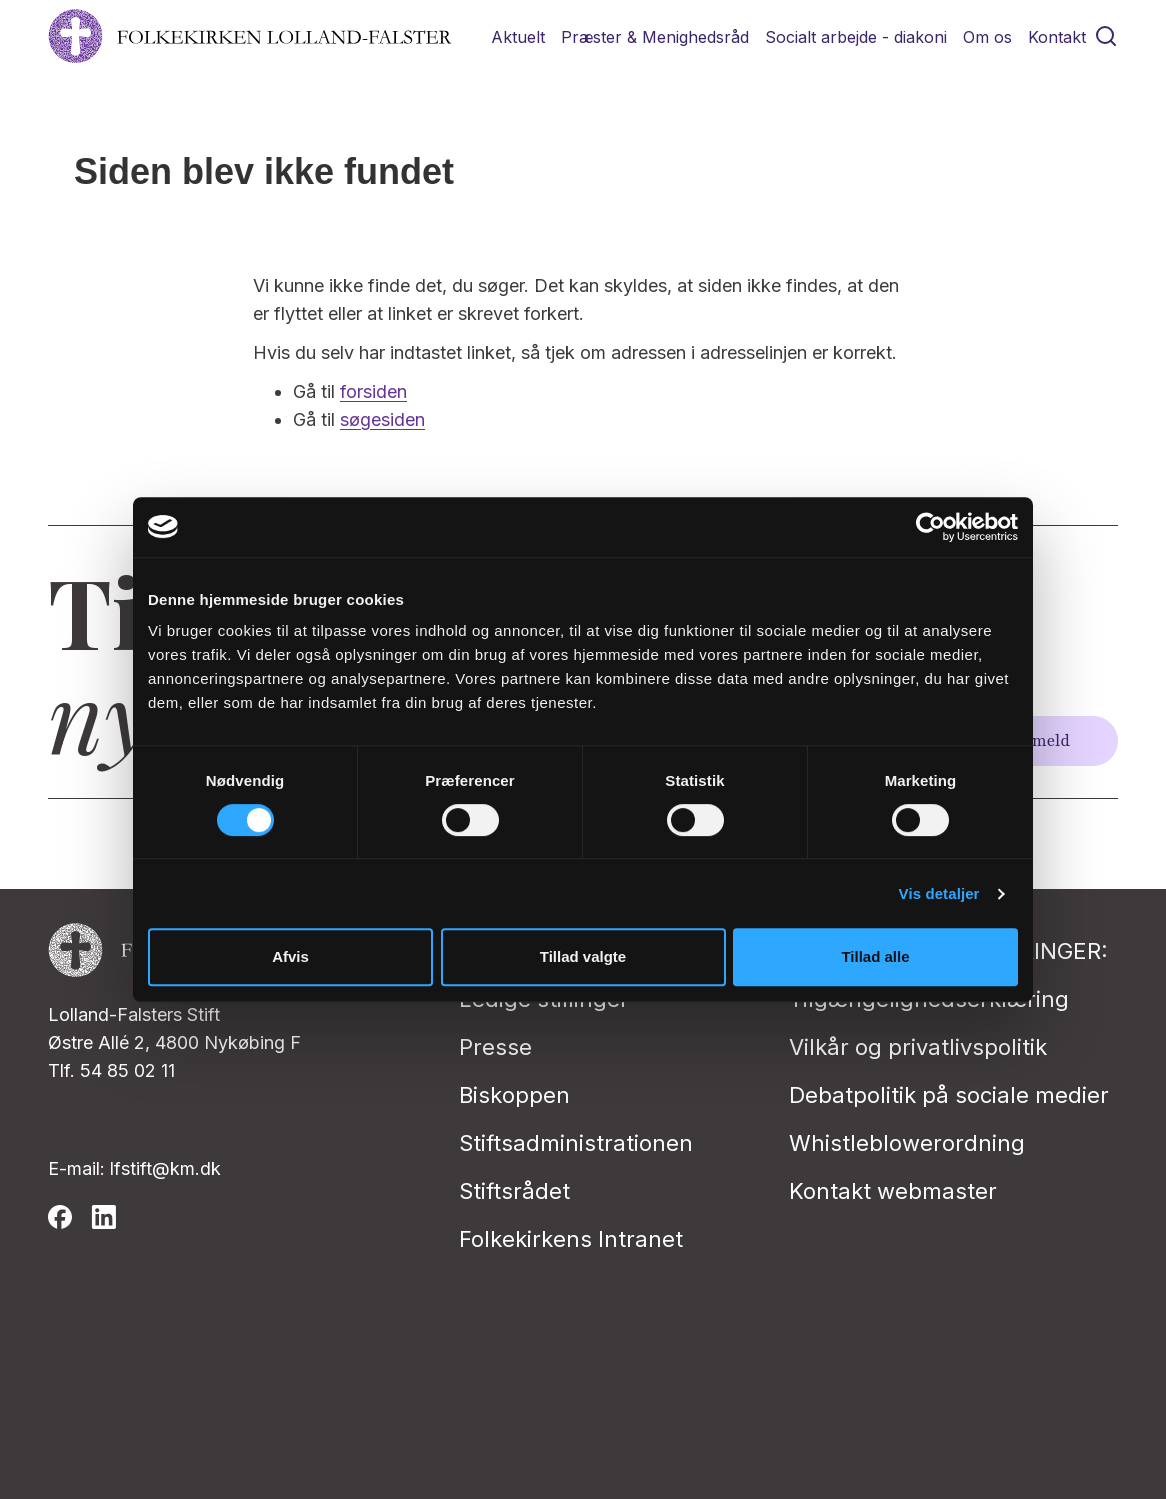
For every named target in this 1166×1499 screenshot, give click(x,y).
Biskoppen (514, 1095)
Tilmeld (1040, 741)
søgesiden (382, 419)
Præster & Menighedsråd (655, 37)
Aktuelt (518, 37)
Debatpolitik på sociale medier (949, 1095)
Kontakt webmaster (893, 1191)
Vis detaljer (939, 893)
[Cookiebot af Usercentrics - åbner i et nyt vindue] (930, 527)
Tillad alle (875, 956)
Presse (495, 1047)
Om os (987, 37)
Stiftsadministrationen (576, 1143)
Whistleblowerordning (907, 1143)
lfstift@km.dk (165, 1168)
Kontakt (1057, 37)
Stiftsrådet (514, 1191)
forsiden (373, 391)
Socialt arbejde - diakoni (856, 37)
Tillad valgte (583, 956)
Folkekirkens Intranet (571, 1239)
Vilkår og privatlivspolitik (918, 1047)
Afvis (290, 956)
